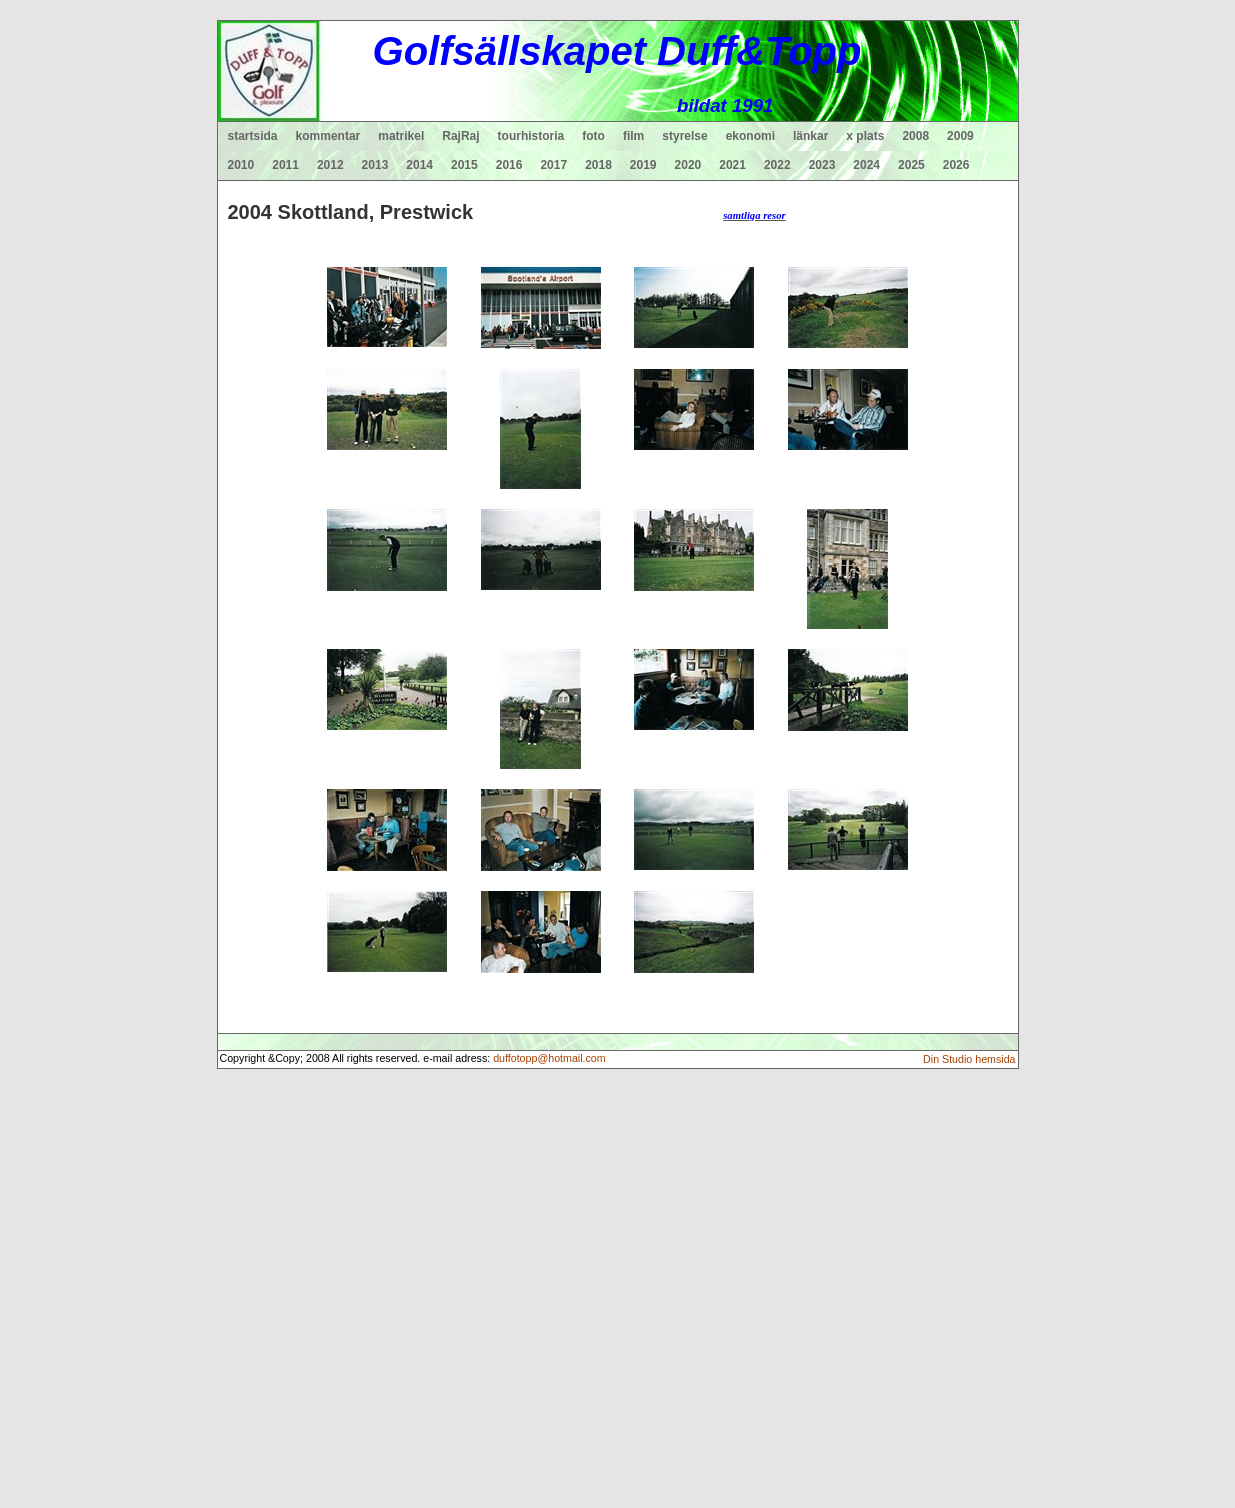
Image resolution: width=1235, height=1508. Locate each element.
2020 (688, 165)
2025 (911, 165)
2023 (822, 165)
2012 (330, 165)
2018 (598, 165)
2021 (732, 165)
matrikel (401, 136)
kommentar (328, 136)
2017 (553, 165)
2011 (285, 165)
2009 (960, 136)
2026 (956, 165)
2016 (509, 165)
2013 (375, 165)
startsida (253, 136)
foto (593, 136)
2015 (464, 165)
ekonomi (750, 136)
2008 (915, 136)
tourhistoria (531, 136)
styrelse (684, 136)
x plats (865, 136)
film (633, 136)
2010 (241, 165)
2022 (777, 165)
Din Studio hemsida (969, 1059)
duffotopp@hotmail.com (549, 1058)
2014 (419, 165)
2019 (643, 165)
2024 (866, 165)
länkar (810, 136)
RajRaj (460, 136)
